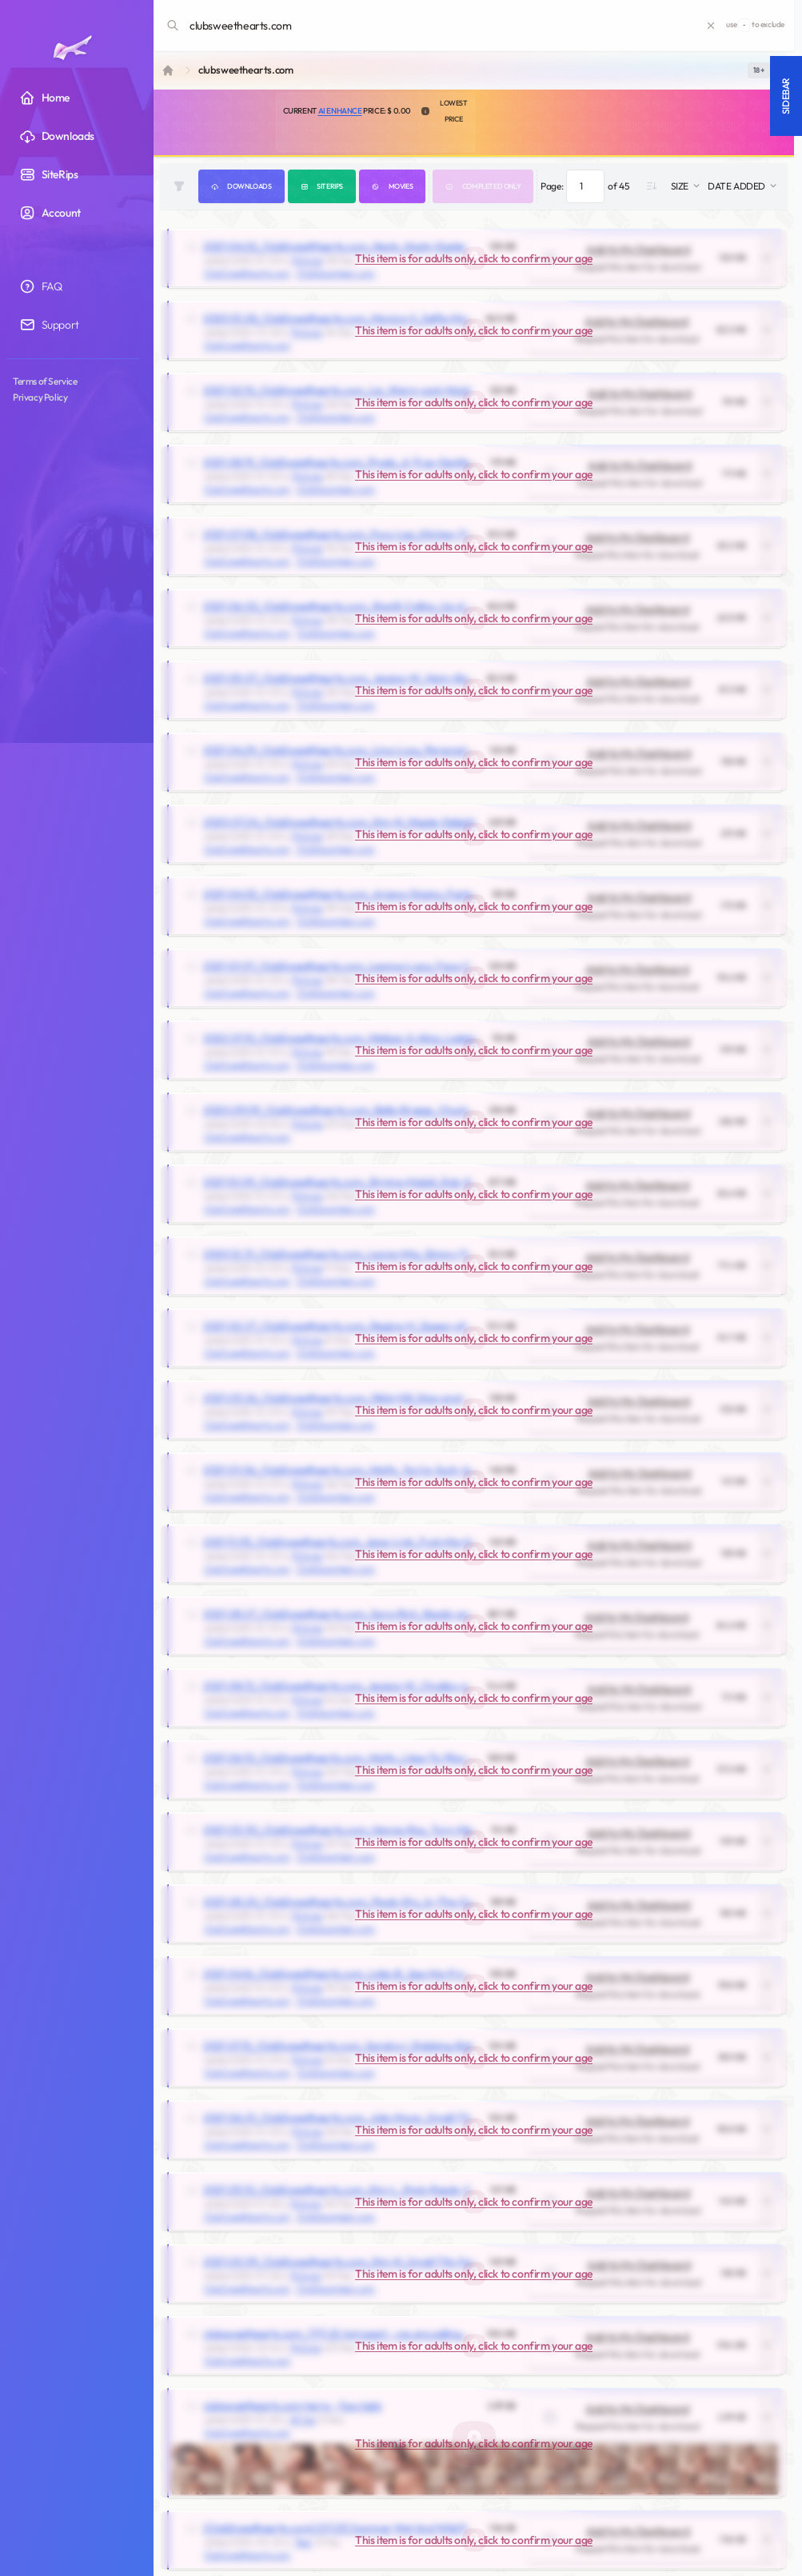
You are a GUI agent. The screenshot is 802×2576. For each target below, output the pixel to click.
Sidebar (786, 96)
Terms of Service (45, 381)
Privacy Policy (40, 397)
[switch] (759, 70)
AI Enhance (340, 111)
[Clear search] (711, 25)
